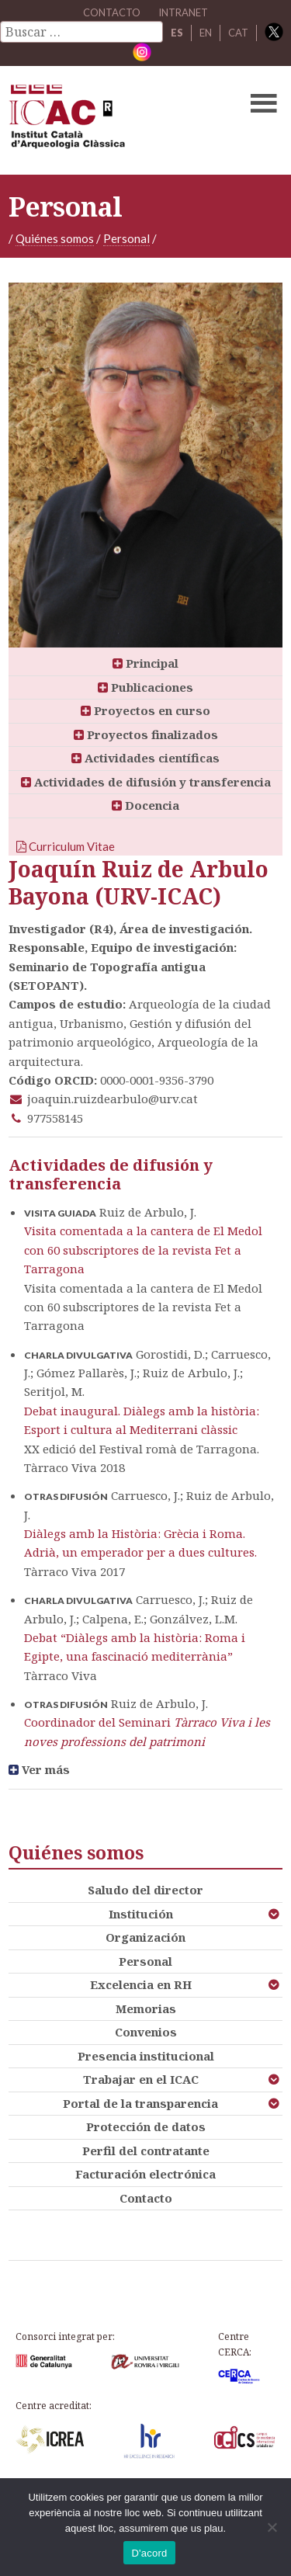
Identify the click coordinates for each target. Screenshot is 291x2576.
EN (205, 32)
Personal (126, 238)
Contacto (146, 2198)
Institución (141, 1914)
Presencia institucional (146, 2056)
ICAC (116, 120)
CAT (238, 32)
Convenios (146, 2032)
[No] (271, 2527)
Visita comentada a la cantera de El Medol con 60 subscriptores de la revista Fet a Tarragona (143, 1249)
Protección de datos (146, 2126)
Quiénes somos (55, 238)
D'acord (149, 2553)
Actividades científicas (145, 758)
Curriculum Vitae (65, 846)
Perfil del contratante (146, 2150)
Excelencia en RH (141, 1984)
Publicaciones (145, 687)
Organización (145, 1937)
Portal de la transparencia (140, 2103)
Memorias (146, 2008)
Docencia (145, 805)
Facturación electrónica (145, 2174)
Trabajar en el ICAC (141, 2079)
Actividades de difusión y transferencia (146, 782)
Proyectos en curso (145, 710)
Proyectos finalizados (146, 734)
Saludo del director (145, 1889)
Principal (145, 663)
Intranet (183, 12)
